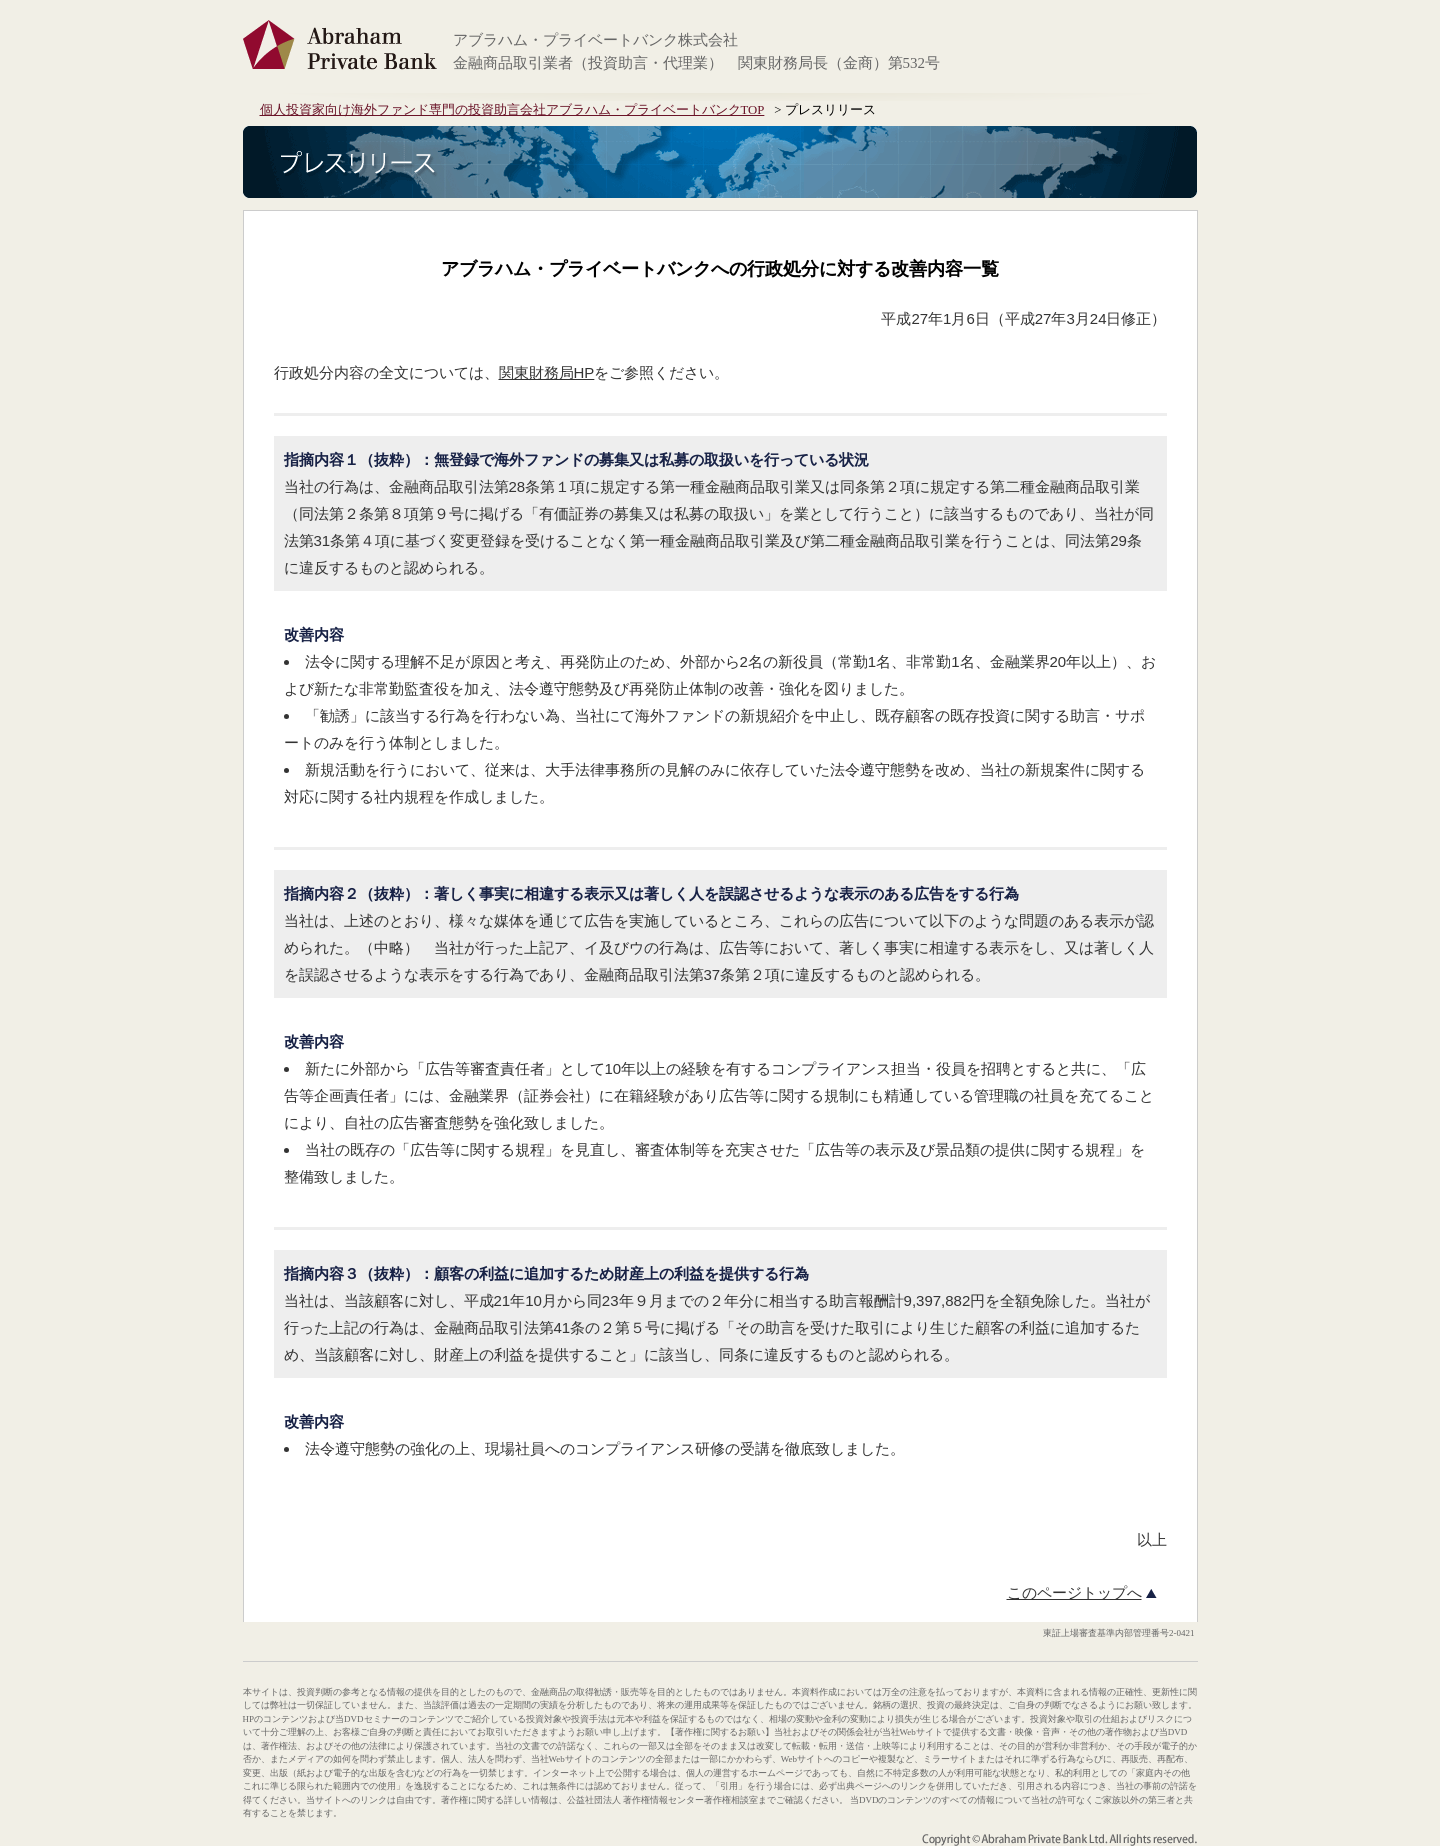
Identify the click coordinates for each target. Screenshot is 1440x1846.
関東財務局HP (547, 372)
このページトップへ (1074, 1593)
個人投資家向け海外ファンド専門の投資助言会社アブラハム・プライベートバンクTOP (512, 110)
